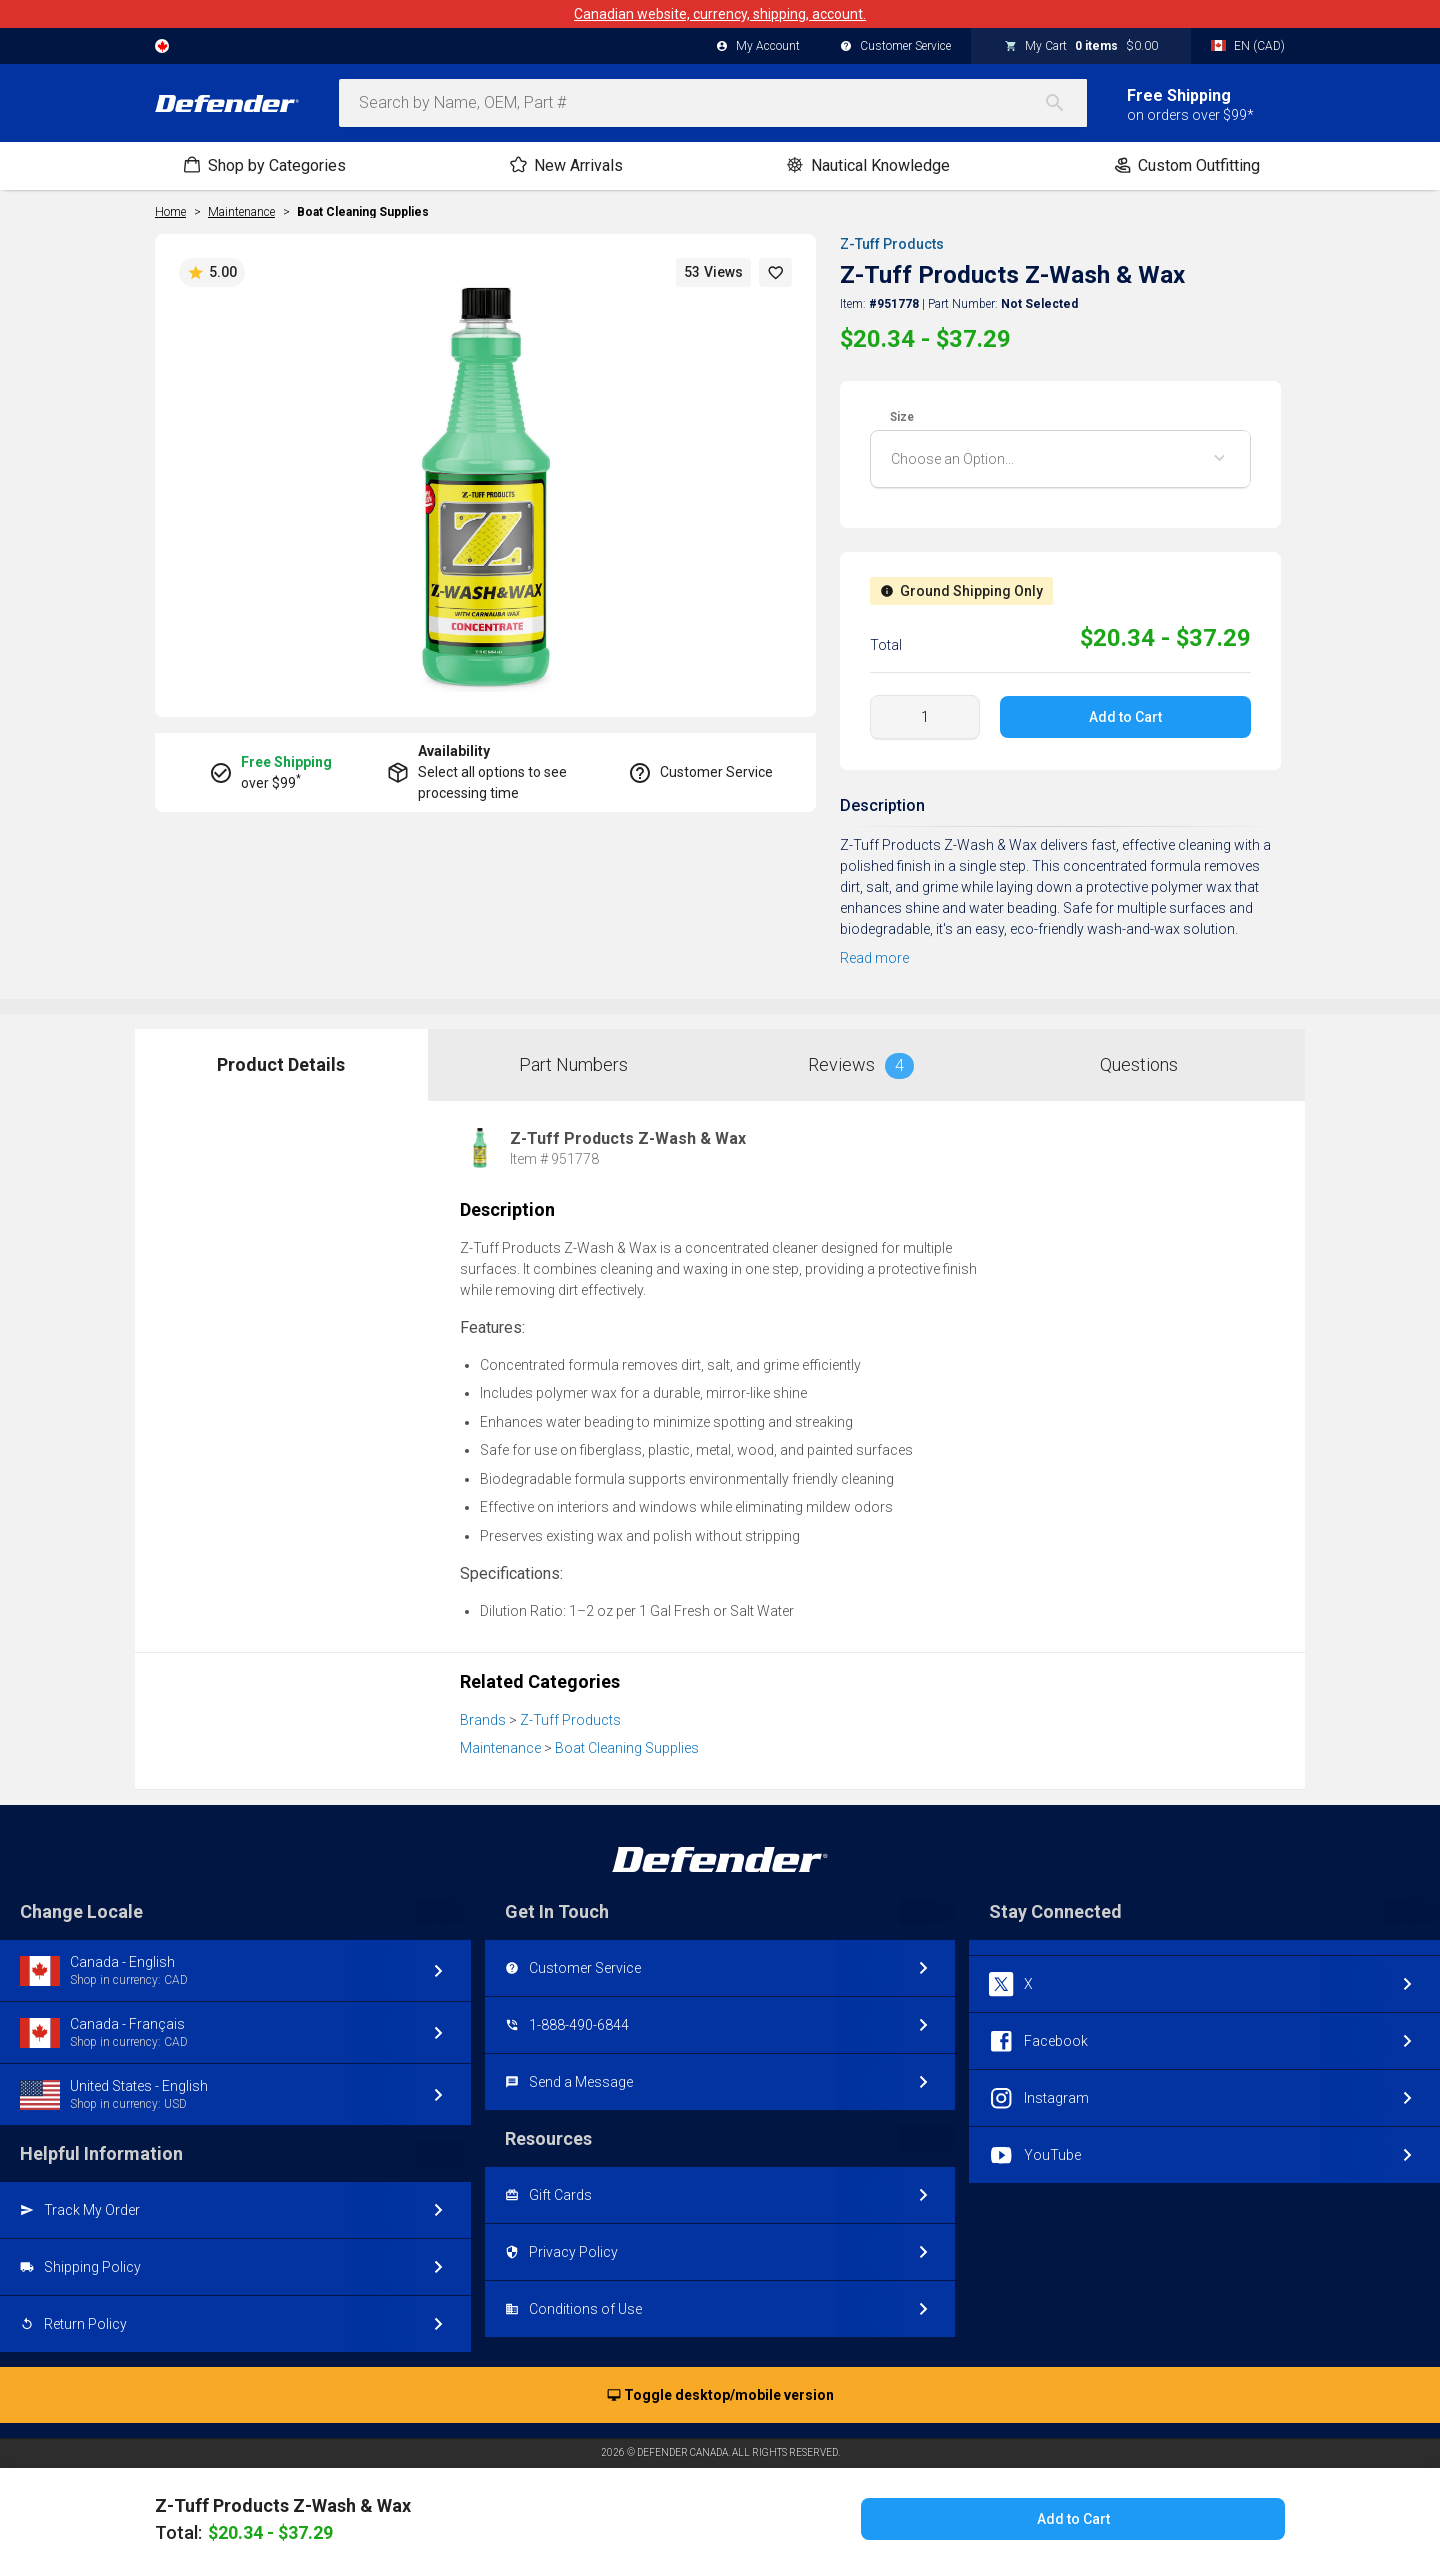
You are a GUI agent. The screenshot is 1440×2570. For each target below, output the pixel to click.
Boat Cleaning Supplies (363, 212)
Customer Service (895, 47)
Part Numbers (573, 1064)
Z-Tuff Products (892, 244)
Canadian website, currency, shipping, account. (720, 14)
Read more (874, 958)
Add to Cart (1125, 717)
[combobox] (713, 103)
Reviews (861, 1066)
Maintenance (500, 1748)
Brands (483, 1720)
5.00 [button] (212, 273)
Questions (1139, 1064)
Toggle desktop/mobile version (720, 2396)
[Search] (1065, 103)
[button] (776, 272)
